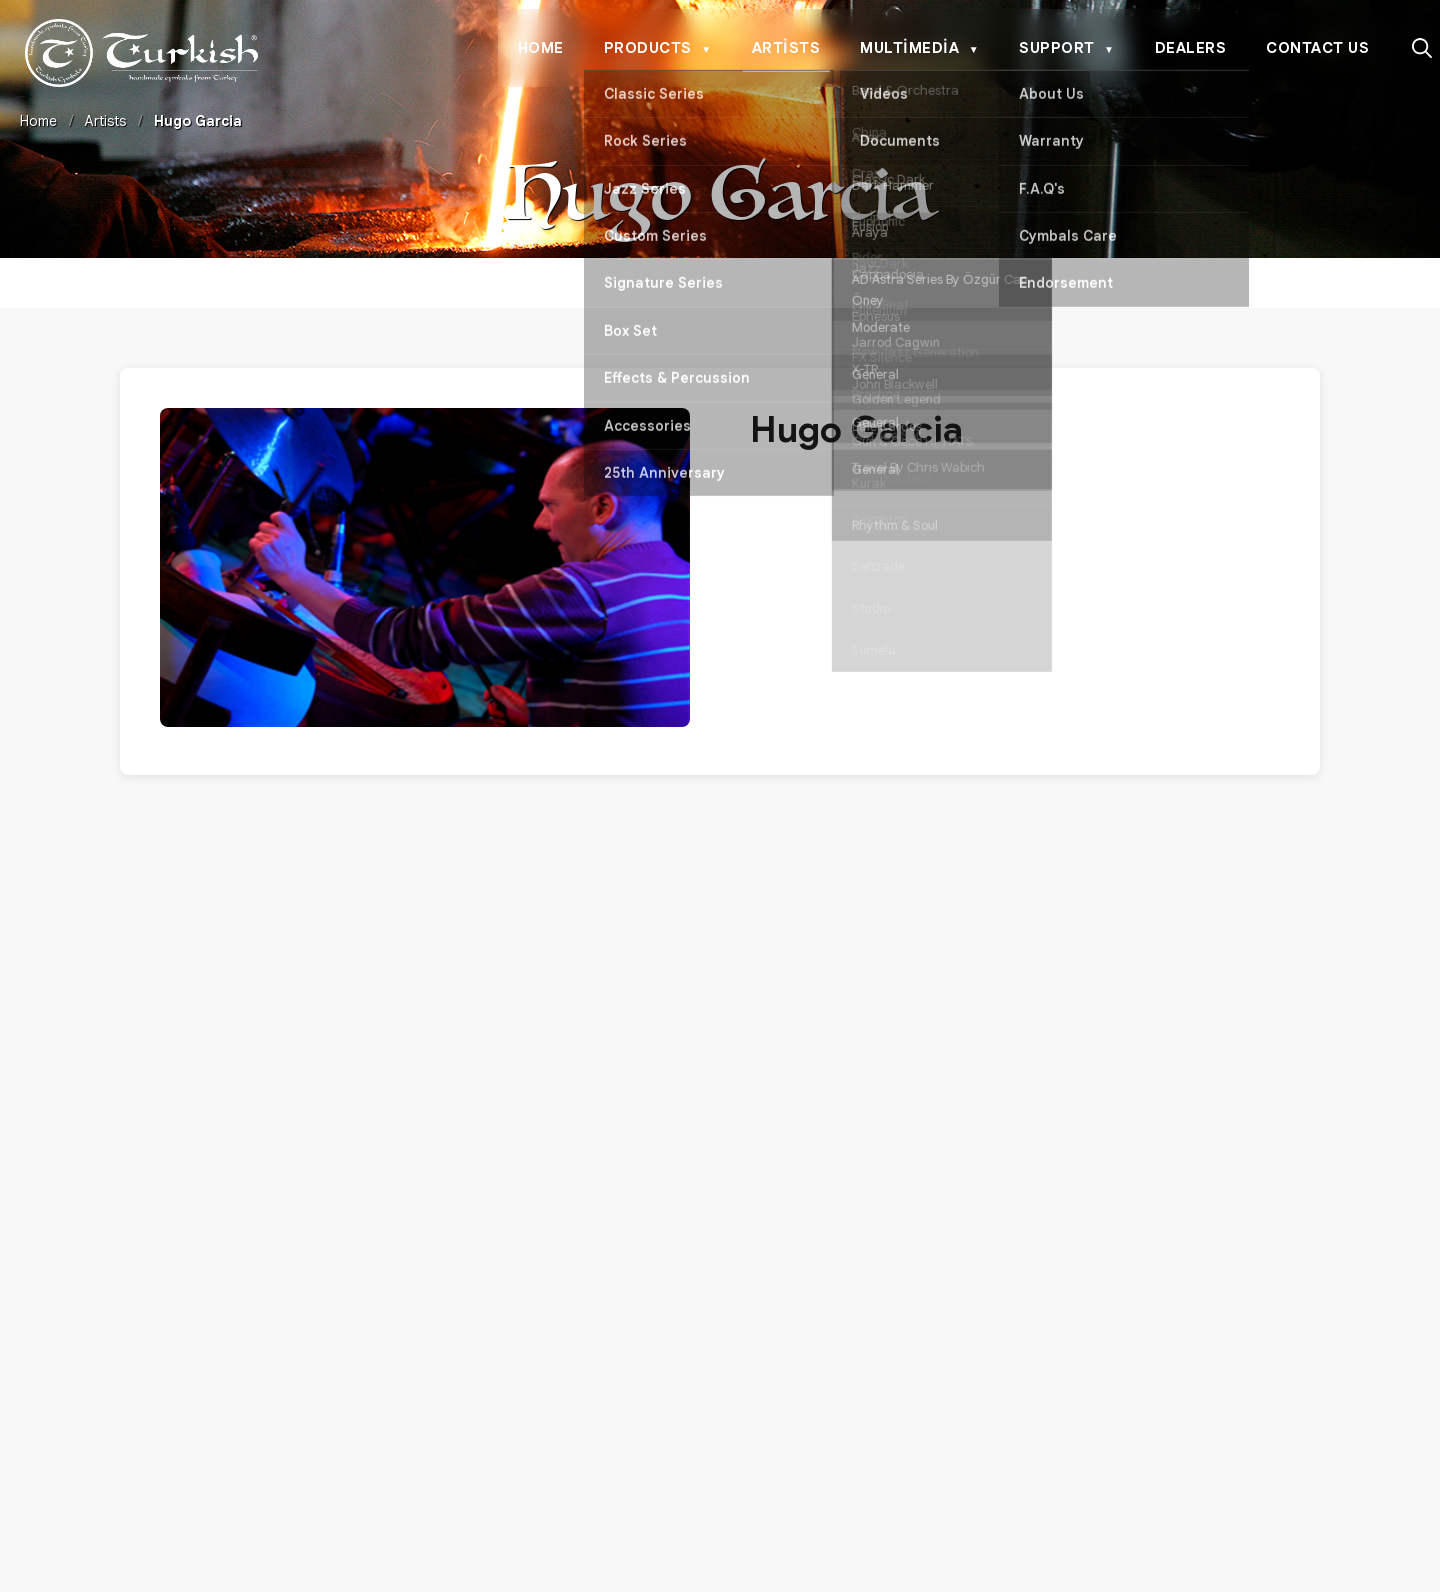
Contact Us (1317, 48)
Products (658, 48)
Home (541, 48)
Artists (786, 48)
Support (1066, 48)
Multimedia (919, 48)
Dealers (1191, 48)
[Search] (1422, 48)
